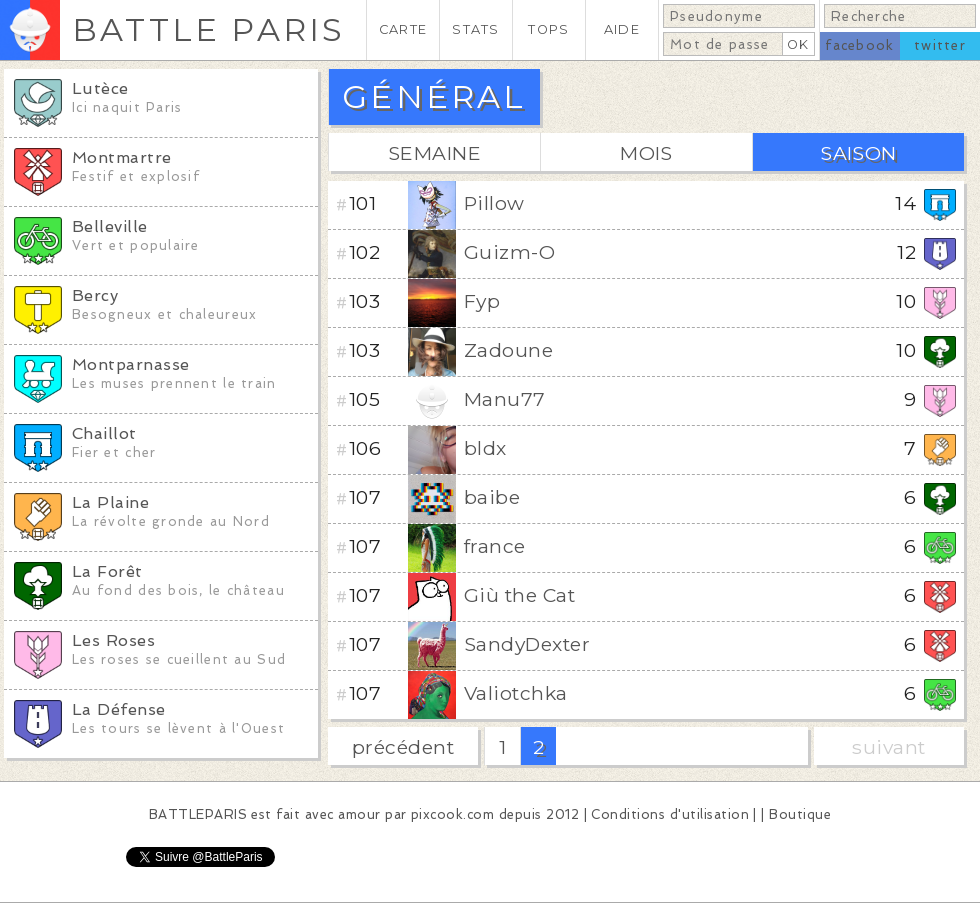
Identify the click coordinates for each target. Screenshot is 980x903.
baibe (492, 497)
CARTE (403, 29)
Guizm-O (509, 252)
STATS (475, 29)
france (495, 546)
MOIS (646, 153)
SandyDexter (527, 644)
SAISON (858, 153)
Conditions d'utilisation (670, 814)
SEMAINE (434, 153)
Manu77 (505, 399)
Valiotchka (516, 693)
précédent (403, 747)
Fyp (482, 301)
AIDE (622, 29)
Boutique (800, 814)
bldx (485, 448)
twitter (940, 45)
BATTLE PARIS (208, 29)
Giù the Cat (519, 595)
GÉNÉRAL (434, 96)
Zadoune (508, 350)
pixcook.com (452, 814)
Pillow (494, 203)
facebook (859, 45)
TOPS (548, 29)
